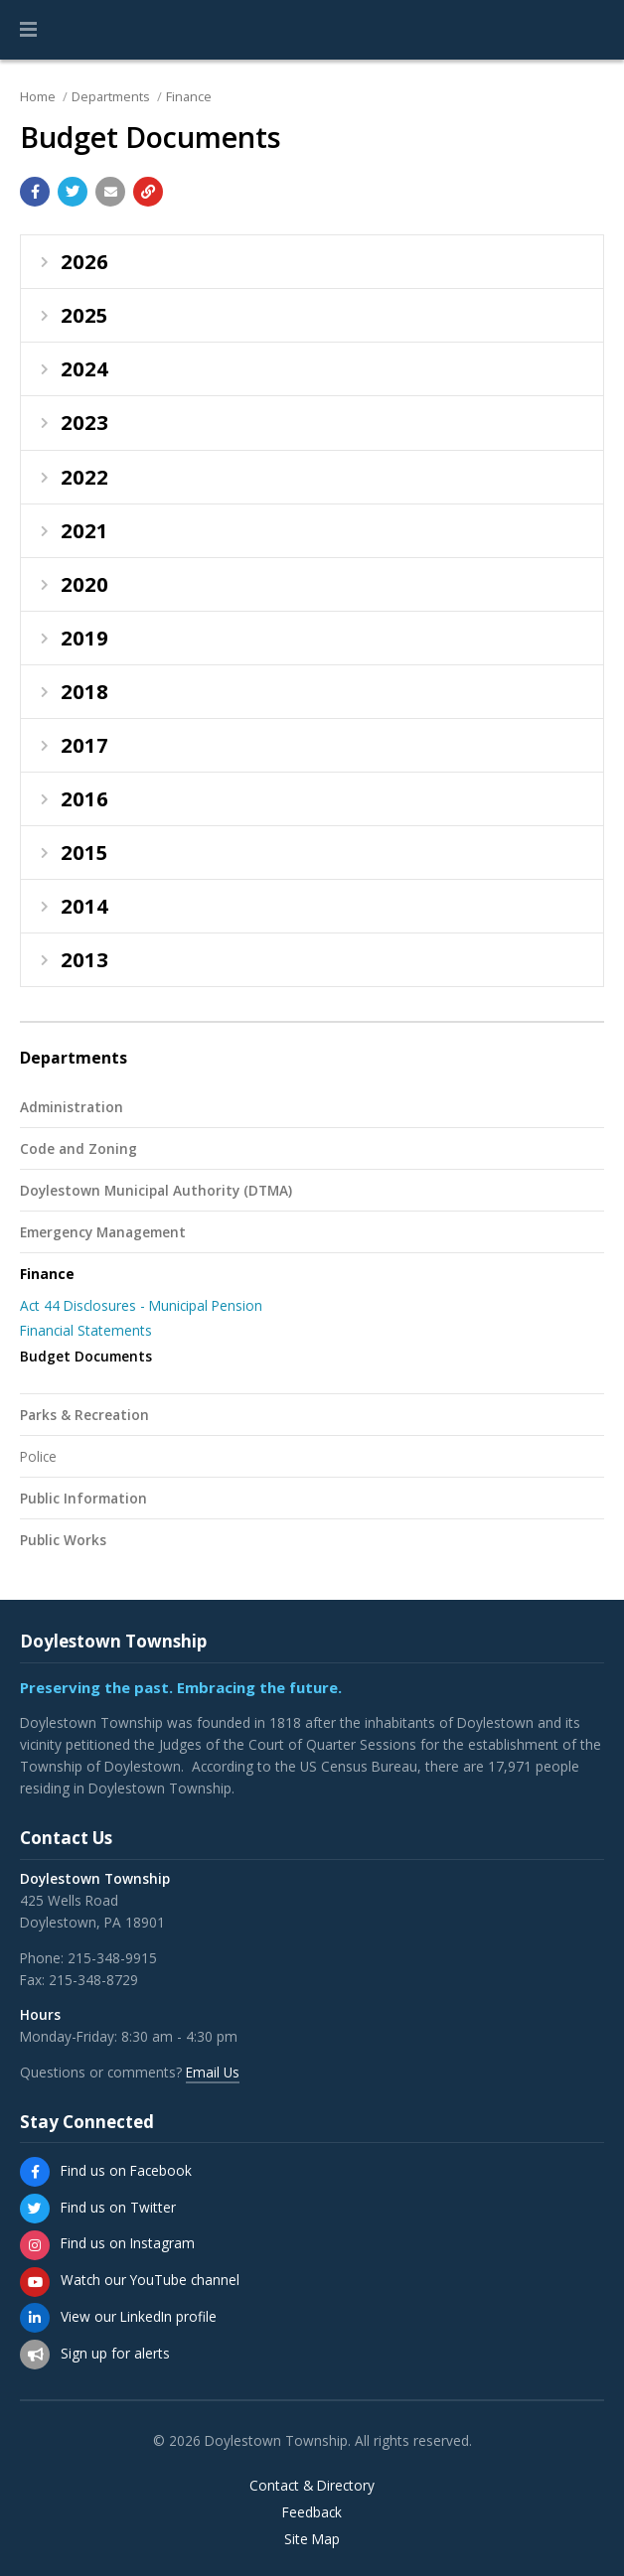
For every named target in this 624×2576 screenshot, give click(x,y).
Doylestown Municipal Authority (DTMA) (156, 1190)
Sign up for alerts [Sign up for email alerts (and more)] (115, 2353)
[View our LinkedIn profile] (35, 2318)
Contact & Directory (312, 2486)
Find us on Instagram (128, 2242)
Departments (111, 96)
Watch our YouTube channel (150, 2279)
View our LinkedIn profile (139, 2316)
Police (38, 1456)
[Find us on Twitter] (35, 2208)
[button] (28, 30)
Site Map (312, 2539)
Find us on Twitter (118, 2207)
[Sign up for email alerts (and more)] (35, 2354)
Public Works (63, 1539)
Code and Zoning (78, 1148)
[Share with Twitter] (72, 192)
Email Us (212, 2072)
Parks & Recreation (84, 1414)
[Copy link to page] (148, 192)
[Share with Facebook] (35, 192)
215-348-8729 (93, 1979)
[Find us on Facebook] (35, 2172)
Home (38, 96)
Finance (189, 96)
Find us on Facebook (126, 2170)
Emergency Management (103, 1231)
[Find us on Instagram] (35, 2245)
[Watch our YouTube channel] (35, 2282)
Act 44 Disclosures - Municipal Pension (141, 1305)
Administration (71, 1106)
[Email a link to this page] (110, 192)
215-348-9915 (112, 1957)
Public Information (83, 1498)
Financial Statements (86, 1330)
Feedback (312, 2512)
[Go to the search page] (592, 30)
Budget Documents (86, 1356)
